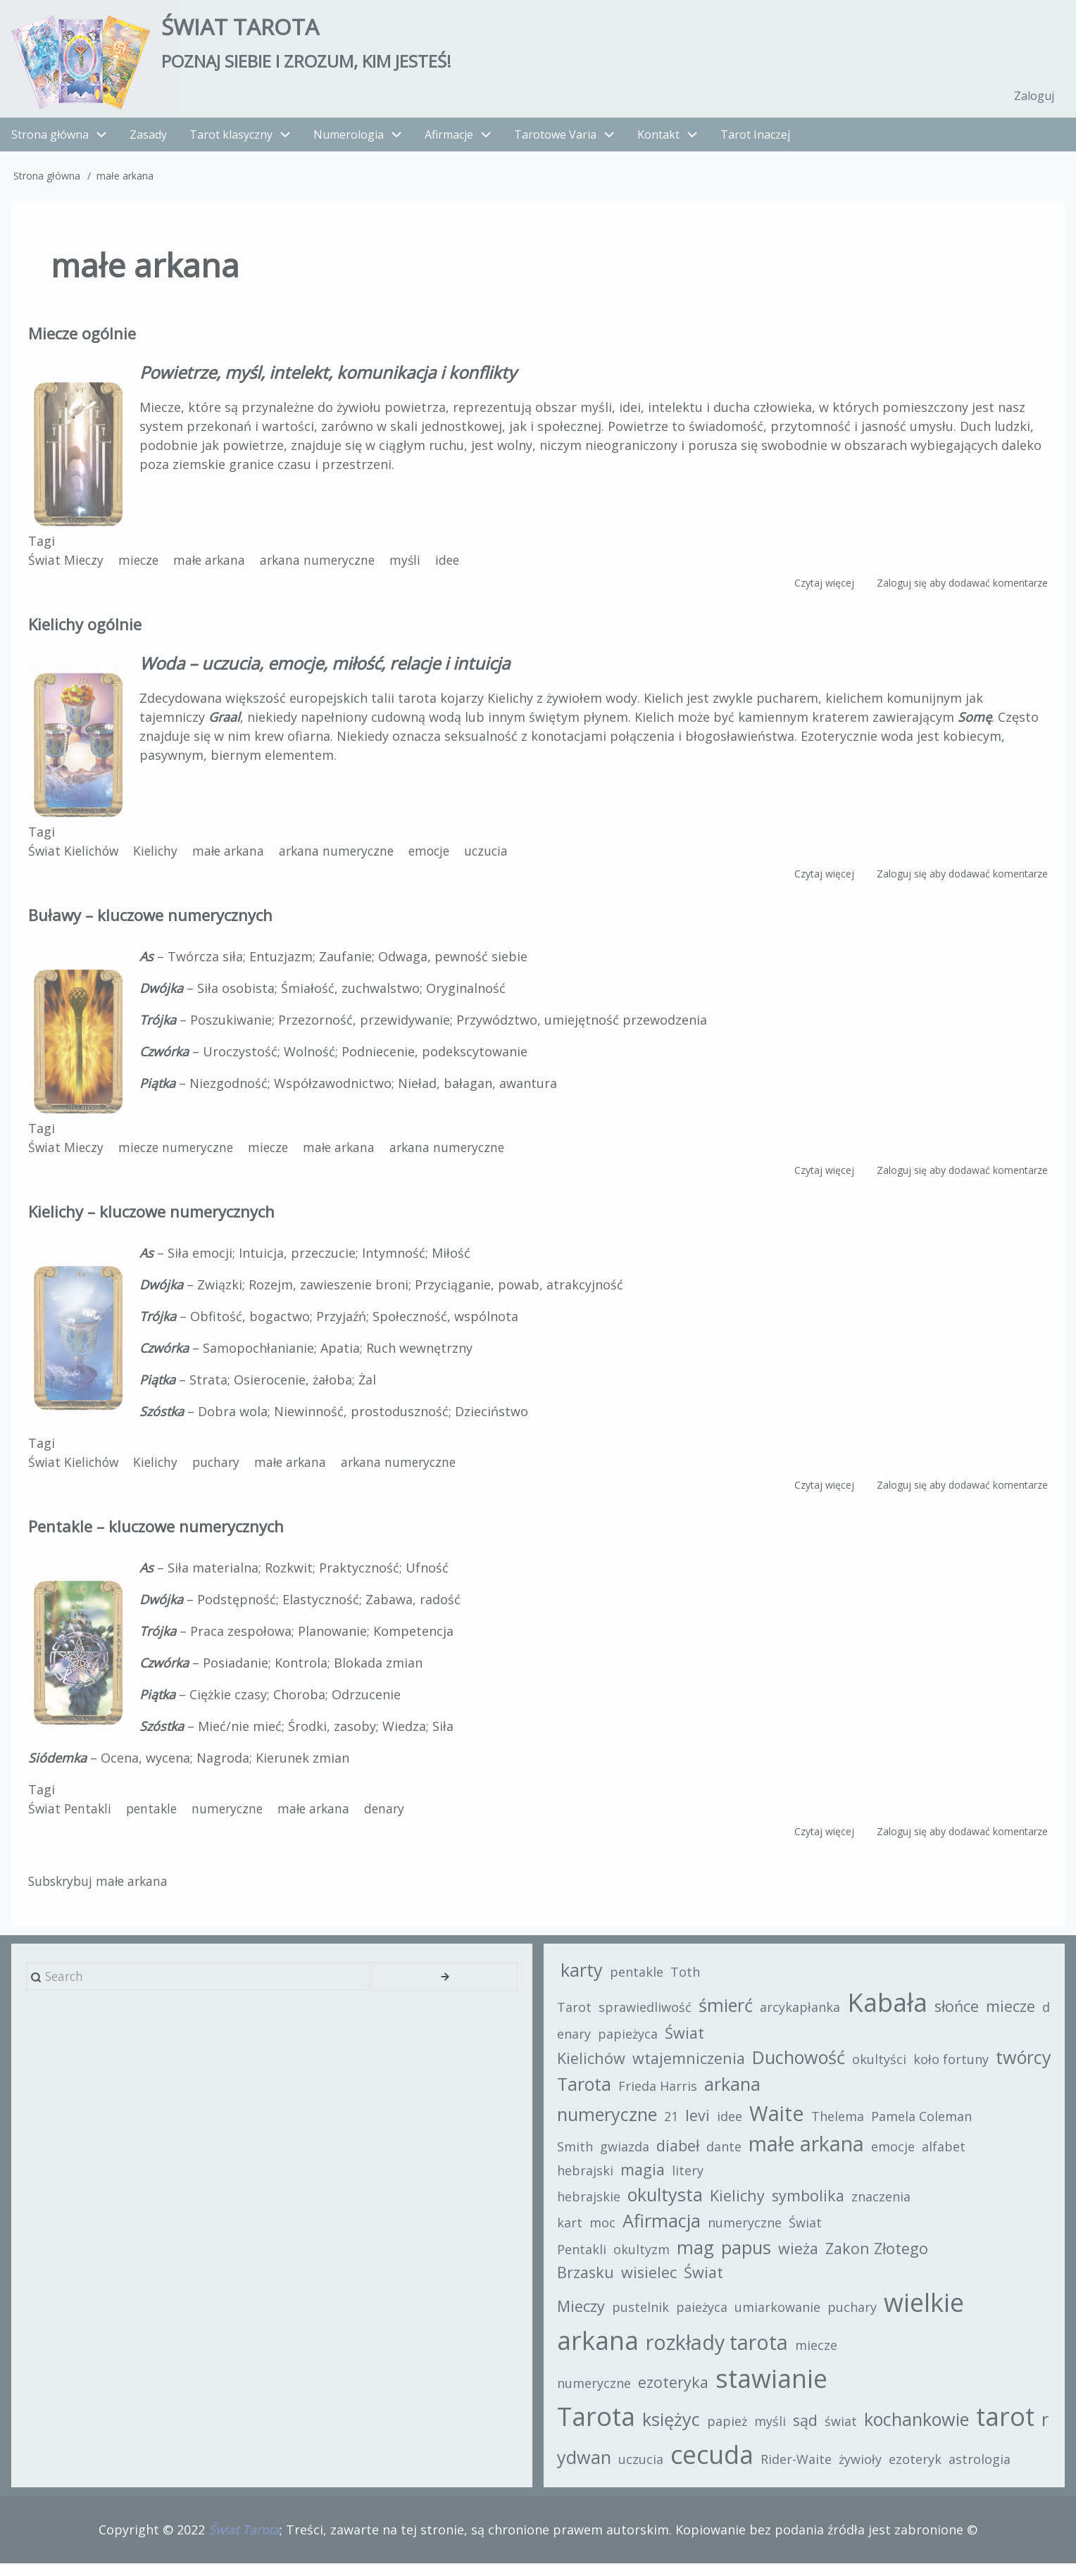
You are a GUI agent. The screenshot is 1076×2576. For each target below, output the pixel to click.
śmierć (729, 2014)
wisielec (652, 2281)
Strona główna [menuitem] (50, 140)
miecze (141, 565)
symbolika (811, 2204)
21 (675, 2125)
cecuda (726, 2464)
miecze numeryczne (180, 1152)
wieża (802, 2257)
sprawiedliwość (648, 2016)
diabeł (681, 2154)
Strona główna (46, 181)
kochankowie (920, 2429)
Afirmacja (665, 2230)
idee (460, 565)
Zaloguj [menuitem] (1033, 101)
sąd (808, 2430)
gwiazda (628, 2155)
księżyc (674, 2429)
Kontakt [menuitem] (658, 140)
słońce (960, 2015)
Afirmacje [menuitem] (449, 140)
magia (646, 2179)
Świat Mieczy (67, 565)
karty (585, 1979)
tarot (1009, 2426)
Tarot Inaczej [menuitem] (755, 140)
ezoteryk (929, 2469)
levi (701, 2124)
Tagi (41, 546)
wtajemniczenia (692, 2068)
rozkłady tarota (720, 2351)
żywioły (874, 2469)
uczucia (501, 856)
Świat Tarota (251, 28)
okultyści (883, 2069)
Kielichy (159, 856)
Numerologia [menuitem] (348, 140)
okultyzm (645, 2258)
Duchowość (802, 2067)
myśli (416, 565)
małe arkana (214, 565)
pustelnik (643, 2316)
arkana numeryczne (326, 565)
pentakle (155, 1814)
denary (396, 1814)
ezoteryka (677, 2392)
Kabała (891, 2011)
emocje (442, 856)
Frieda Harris (774, 2095)
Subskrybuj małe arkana (101, 1886)
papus (750, 2256)
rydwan (594, 2467)
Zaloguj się (902, 588)
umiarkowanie (781, 2316)
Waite (780, 2122)
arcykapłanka (803, 2016)
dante (727, 2155)
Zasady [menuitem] (148, 140)
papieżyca (642, 2042)
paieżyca (705, 2316)
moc (606, 2232)
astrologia (994, 2469)
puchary (221, 1467)
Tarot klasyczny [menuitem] (231, 140)
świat (844, 2430)
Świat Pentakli (71, 1814)
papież (731, 2430)
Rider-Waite (810, 2469)
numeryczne (234, 1814)
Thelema (841, 2125)
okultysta (668, 2203)
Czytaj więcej (824, 588)
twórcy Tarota (670, 2093)
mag (699, 2256)
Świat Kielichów (75, 856)
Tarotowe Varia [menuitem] (570, 140)
